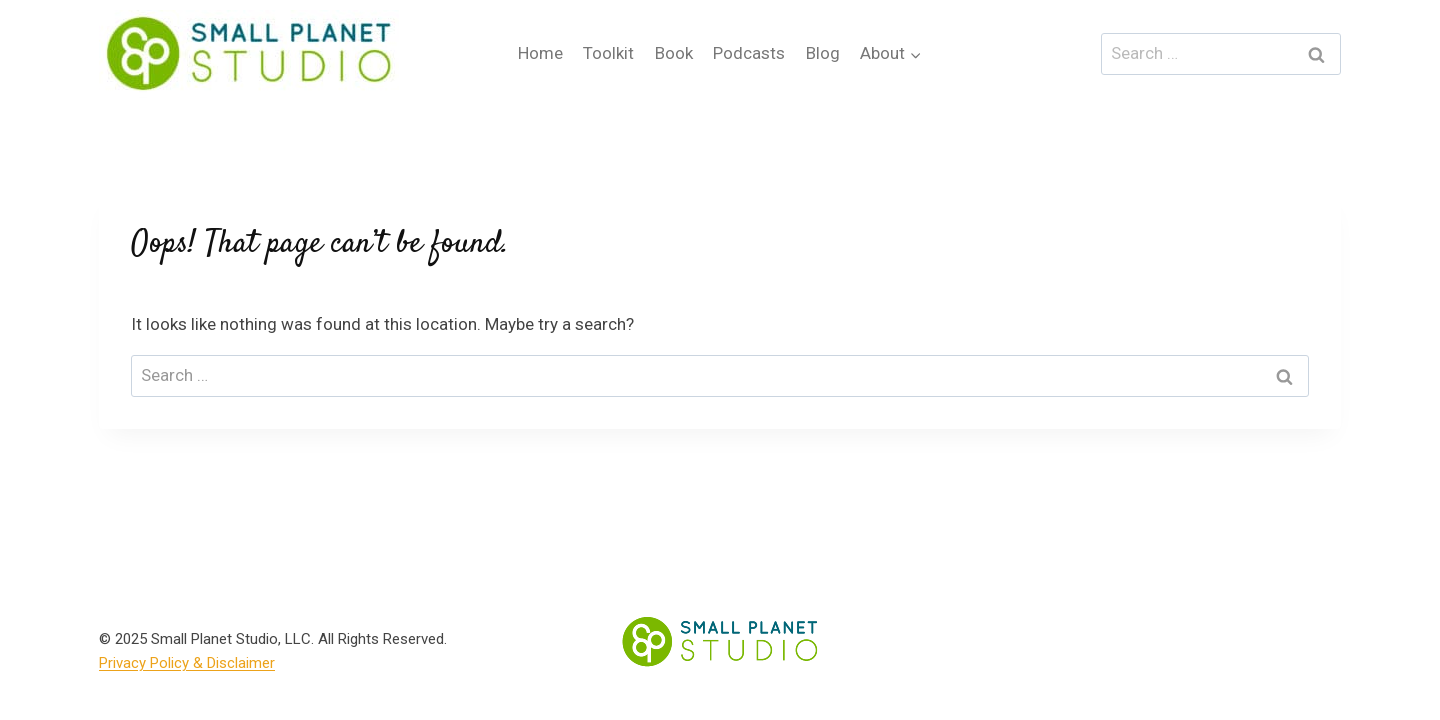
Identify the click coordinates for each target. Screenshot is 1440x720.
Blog (823, 53)
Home (540, 53)
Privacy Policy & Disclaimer (187, 663)
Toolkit (608, 53)
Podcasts (749, 53)
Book (674, 53)
